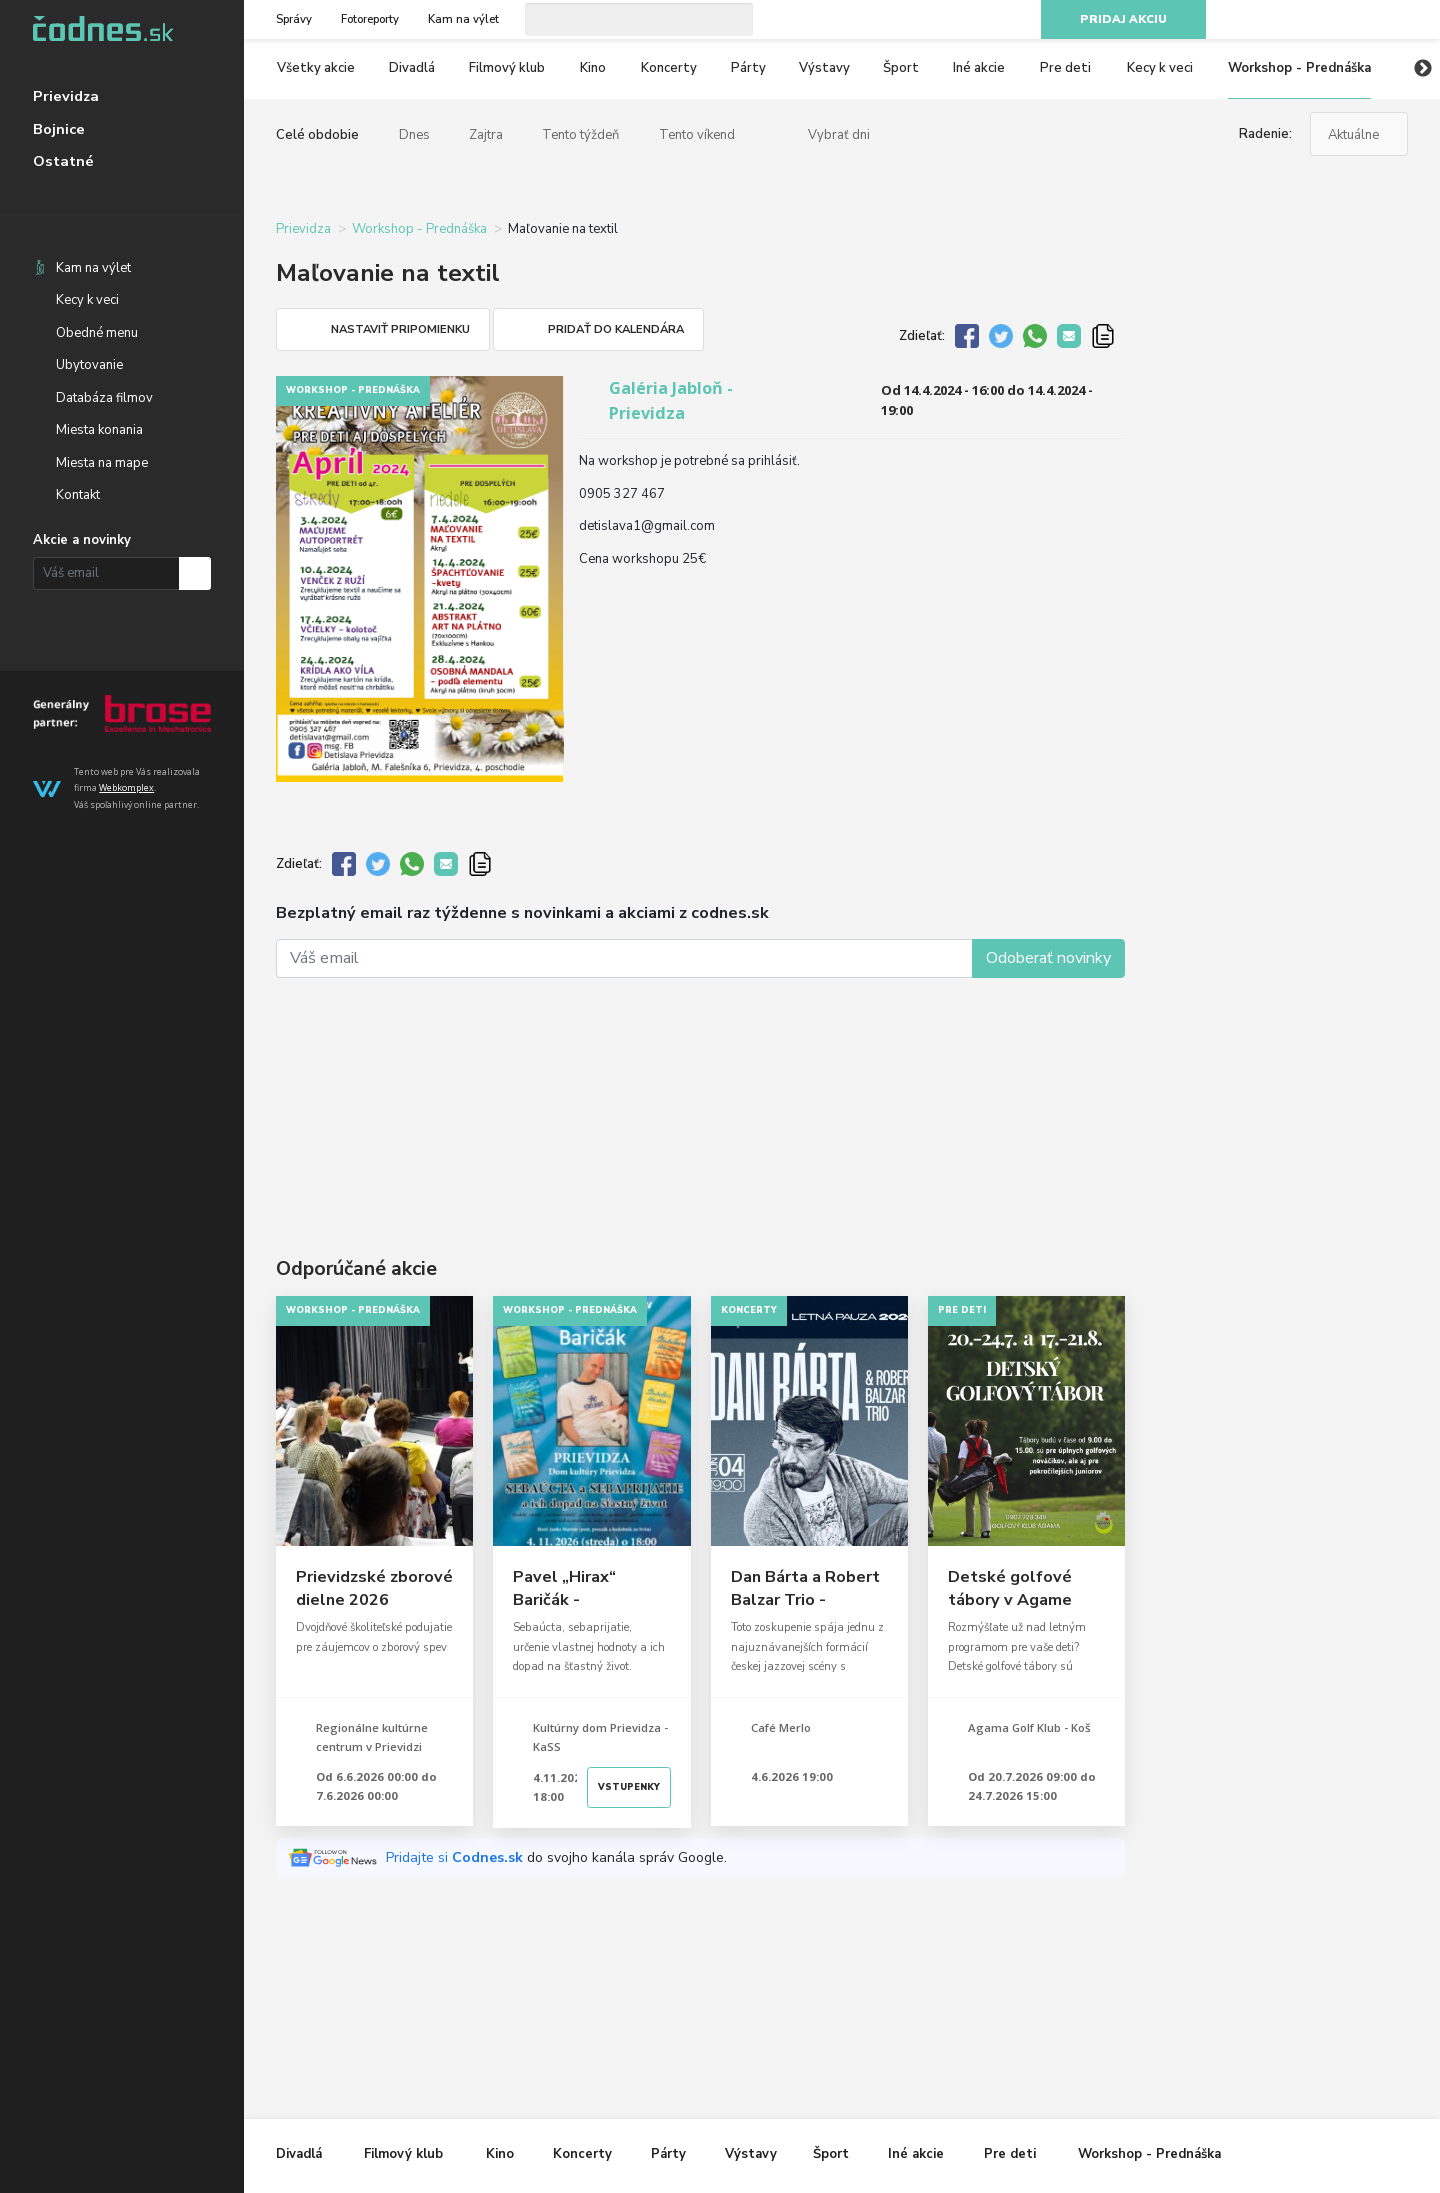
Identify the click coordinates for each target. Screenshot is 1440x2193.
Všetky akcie (316, 68)
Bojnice (59, 129)
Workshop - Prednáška (1299, 68)
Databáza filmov (104, 398)
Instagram (1327, 20)
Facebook (1291, 20)
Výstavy (824, 68)
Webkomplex (126, 787)
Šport (901, 68)
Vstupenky (629, 1787)
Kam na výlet (93, 268)
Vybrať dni (839, 135)
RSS (1398, 20)
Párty (748, 68)
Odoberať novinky (1048, 958)
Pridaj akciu (1123, 19)
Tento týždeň (580, 135)
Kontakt (78, 495)
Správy (294, 19)
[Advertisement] (700, 1091)
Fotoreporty (370, 19)
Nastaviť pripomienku (400, 329)
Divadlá (412, 68)
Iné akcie (979, 68)
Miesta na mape (102, 463)
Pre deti (1065, 68)
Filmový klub (507, 68)
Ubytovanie (89, 365)
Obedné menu (97, 333)
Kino (593, 68)
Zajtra (486, 135)
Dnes (414, 135)
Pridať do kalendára (616, 329)
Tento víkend (697, 135)
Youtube (1362, 20)
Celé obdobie (317, 135)
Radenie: (1265, 134)
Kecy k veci (87, 300)
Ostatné (63, 161)
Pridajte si (456, 1857)
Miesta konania (99, 430)
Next (1423, 69)
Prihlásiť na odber (195, 573)
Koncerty (669, 68)
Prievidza (66, 96)
